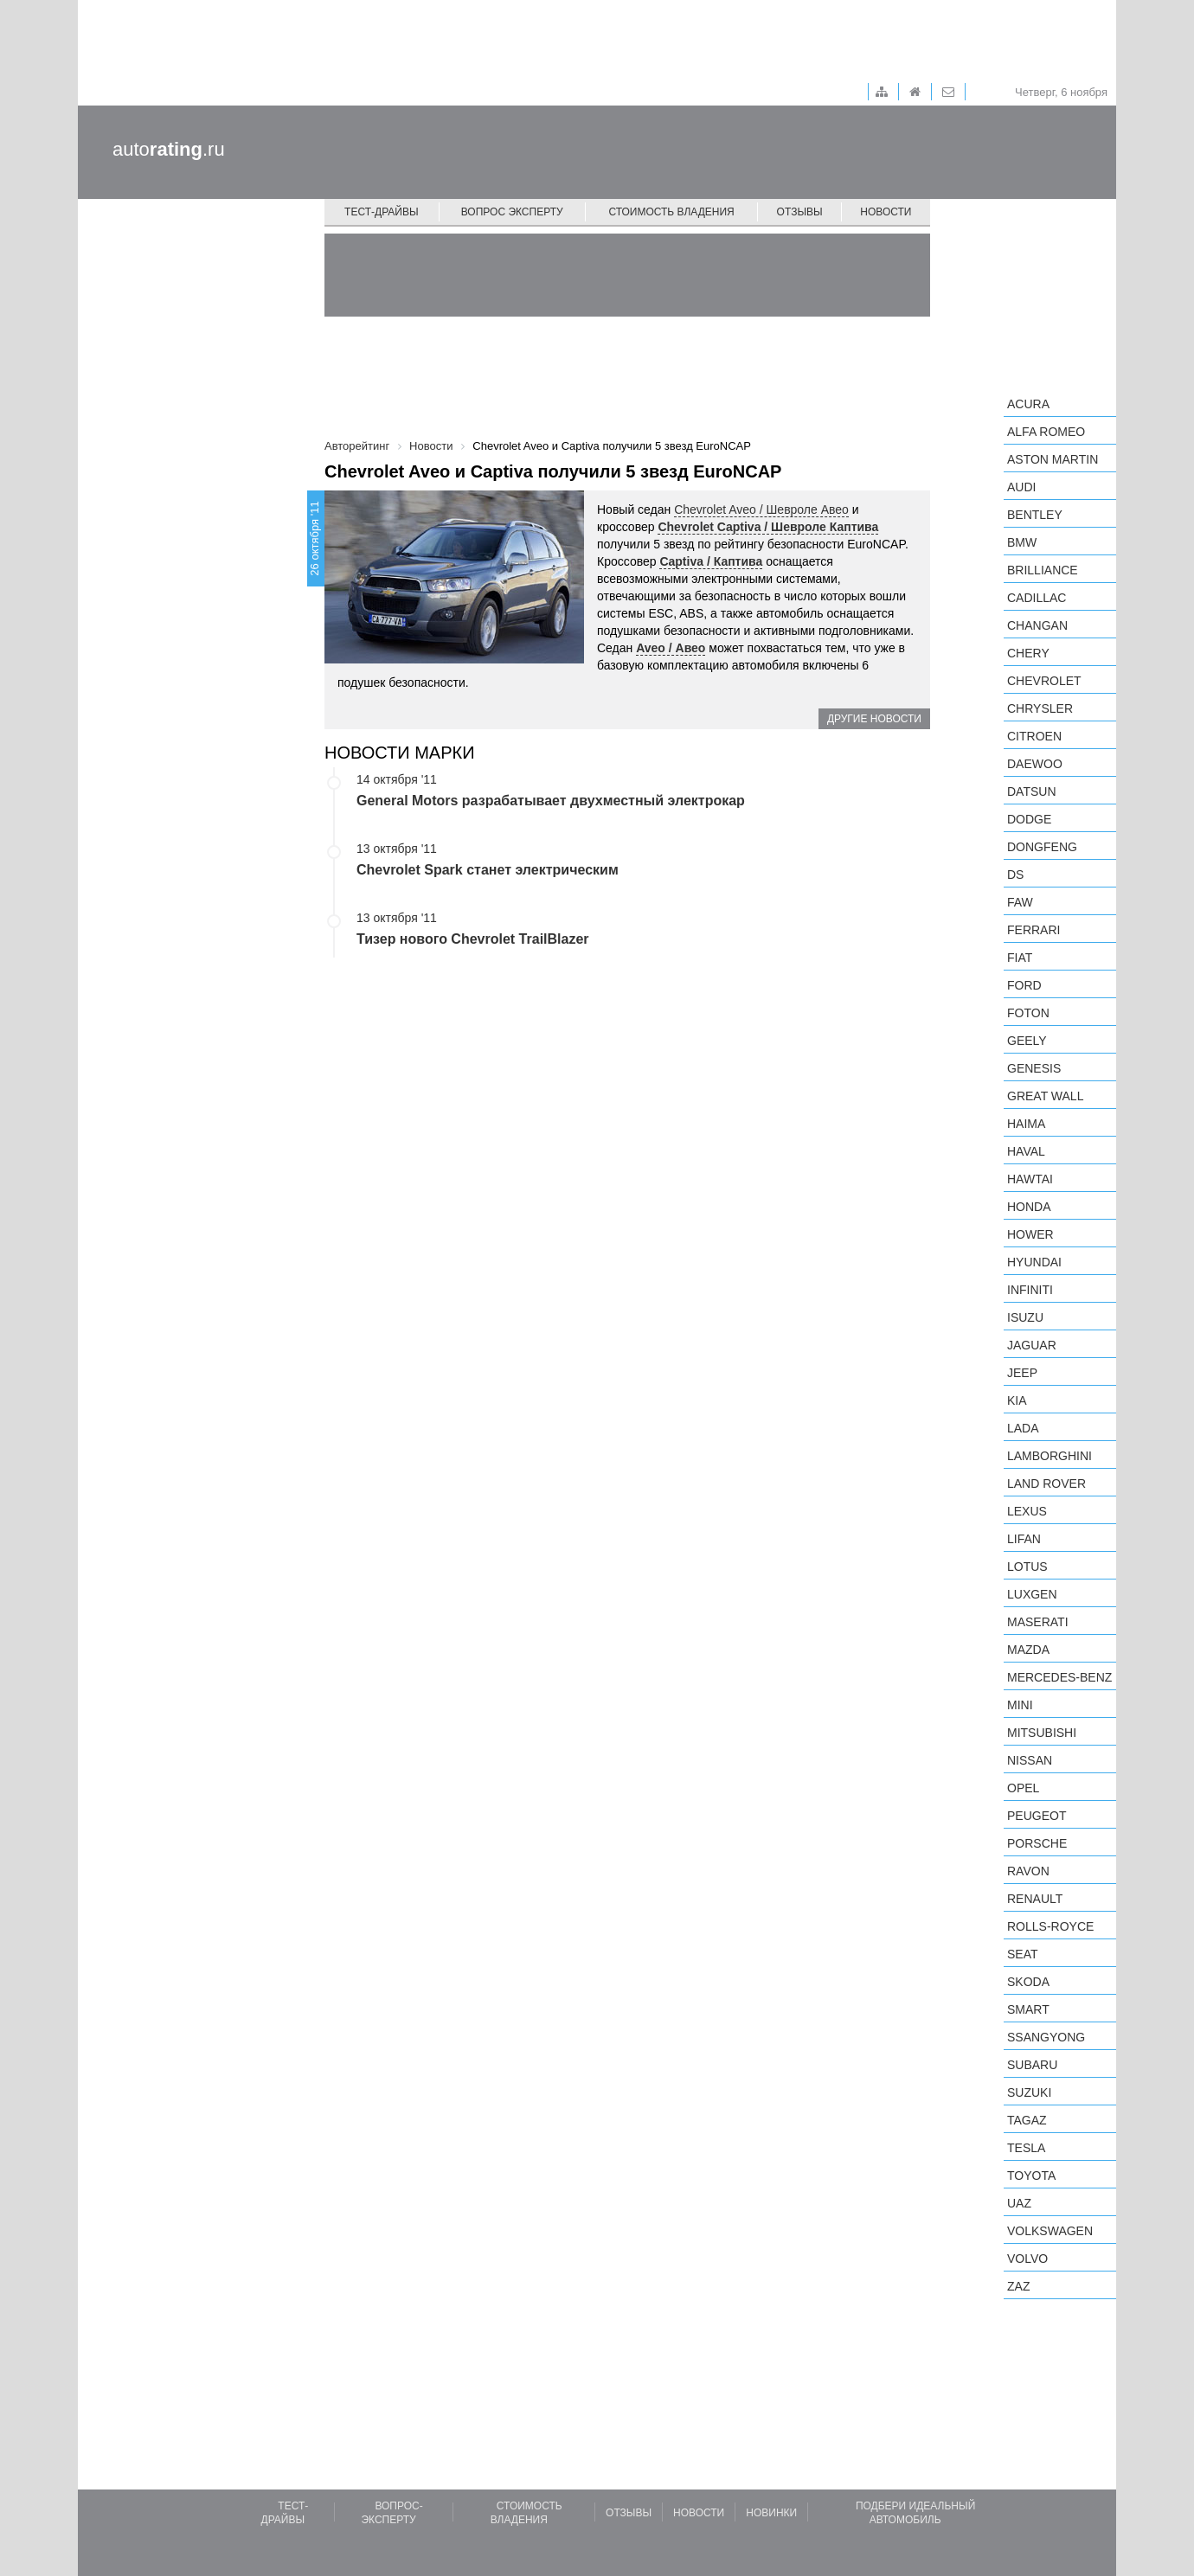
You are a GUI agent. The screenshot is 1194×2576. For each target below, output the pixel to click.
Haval (1026, 1151)
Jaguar (1031, 1345)
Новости (885, 212)
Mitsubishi (1041, 1733)
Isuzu (1025, 1317)
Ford (1024, 985)
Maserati (1038, 1622)
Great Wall (1045, 1096)
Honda (1029, 1207)
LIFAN (1024, 1539)
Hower (1030, 1234)
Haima (1026, 1124)
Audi (1021, 487)
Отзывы (800, 212)
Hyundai (1034, 1262)
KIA (1017, 1400)
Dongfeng (1042, 847)
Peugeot (1036, 1816)
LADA (1023, 1428)
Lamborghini (1049, 1456)
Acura (1028, 404)
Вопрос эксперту (512, 212)
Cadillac (1036, 598)
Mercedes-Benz (1059, 1677)
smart (1028, 2009)
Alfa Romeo (1046, 432)
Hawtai (1030, 1179)
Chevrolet (1044, 681)
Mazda (1028, 1649)
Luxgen (1032, 1594)
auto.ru (168, 149)
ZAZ (1018, 2286)
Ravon (1028, 1871)
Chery (1028, 653)
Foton (1028, 1013)
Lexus (1027, 1511)
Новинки (771, 2513)
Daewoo (1034, 764)
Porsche (1037, 1843)
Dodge (1029, 819)
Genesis (1034, 1068)
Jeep (1022, 1373)
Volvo (1027, 2258)
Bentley (1034, 515)
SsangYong (1046, 2037)
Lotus (1027, 1566)
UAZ (1019, 2203)
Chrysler (1040, 708)
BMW (1022, 542)
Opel (1023, 1788)
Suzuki (1029, 2092)
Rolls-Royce (1050, 1926)
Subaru (1032, 2065)
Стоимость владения (671, 212)
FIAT (1019, 957)
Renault (1034, 1899)
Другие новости (874, 719)
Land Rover (1046, 1483)
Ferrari (1033, 930)
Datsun (1031, 791)
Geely (1027, 1041)
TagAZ (1027, 2120)
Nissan (1029, 1760)
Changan (1037, 625)
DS (1015, 874)
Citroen (1034, 736)
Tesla (1026, 2148)
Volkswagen (1050, 2231)
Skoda (1028, 1982)
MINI (1020, 1705)
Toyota (1031, 2175)
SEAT (1022, 1954)
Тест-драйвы (381, 212)
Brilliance (1042, 570)
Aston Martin (1052, 459)
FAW (1020, 902)
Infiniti (1030, 1290)
